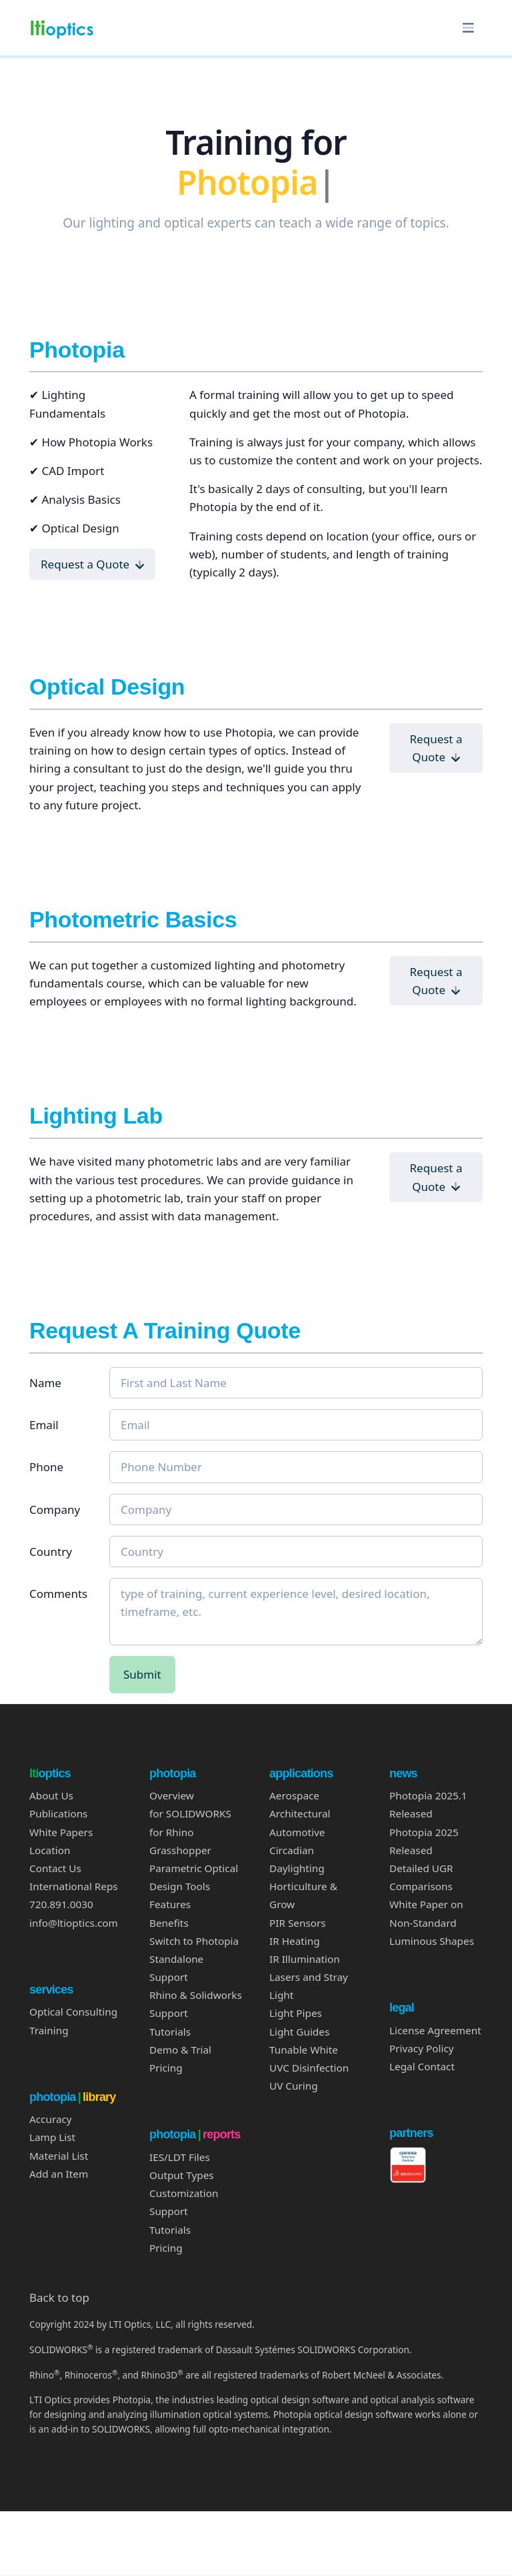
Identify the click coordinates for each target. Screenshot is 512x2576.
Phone (46, 1466)
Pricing (166, 2067)
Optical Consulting (73, 2011)
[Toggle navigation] (468, 28)
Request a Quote (92, 564)
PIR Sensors (297, 1922)
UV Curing (293, 2085)
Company (54, 1509)
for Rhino (171, 1832)
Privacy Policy (421, 2048)
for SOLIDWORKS (190, 1813)
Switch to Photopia (194, 1941)
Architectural (300, 1813)
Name (45, 1382)
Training (49, 2030)
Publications (58, 1813)
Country (50, 1551)
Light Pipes (295, 2013)
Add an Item (58, 2173)
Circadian (291, 1850)
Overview (171, 1795)
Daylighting (297, 1868)
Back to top (59, 2297)
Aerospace (294, 1795)
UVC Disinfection (309, 2067)
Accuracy (50, 2119)
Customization (183, 2193)
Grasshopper (180, 1850)
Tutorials (170, 2031)
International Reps (73, 1886)
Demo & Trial (180, 2049)
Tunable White (303, 2049)
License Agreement (435, 2030)
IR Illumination (304, 1959)
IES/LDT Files (179, 2157)
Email (44, 1424)
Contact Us (55, 1868)
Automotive (297, 1832)
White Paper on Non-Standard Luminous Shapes (431, 1922)
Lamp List (52, 2137)
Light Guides (299, 2031)
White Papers (61, 1832)
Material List (58, 2155)
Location (49, 1850)
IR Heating (294, 1941)
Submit (142, 1674)
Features (170, 1904)
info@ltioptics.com (73, 1922)
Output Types (181, 2175)
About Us (51, 1795)
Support (168, 2211)
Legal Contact (422, 2066)
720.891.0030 (61, 1904)
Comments (58, 1593)
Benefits (169, 1922)
